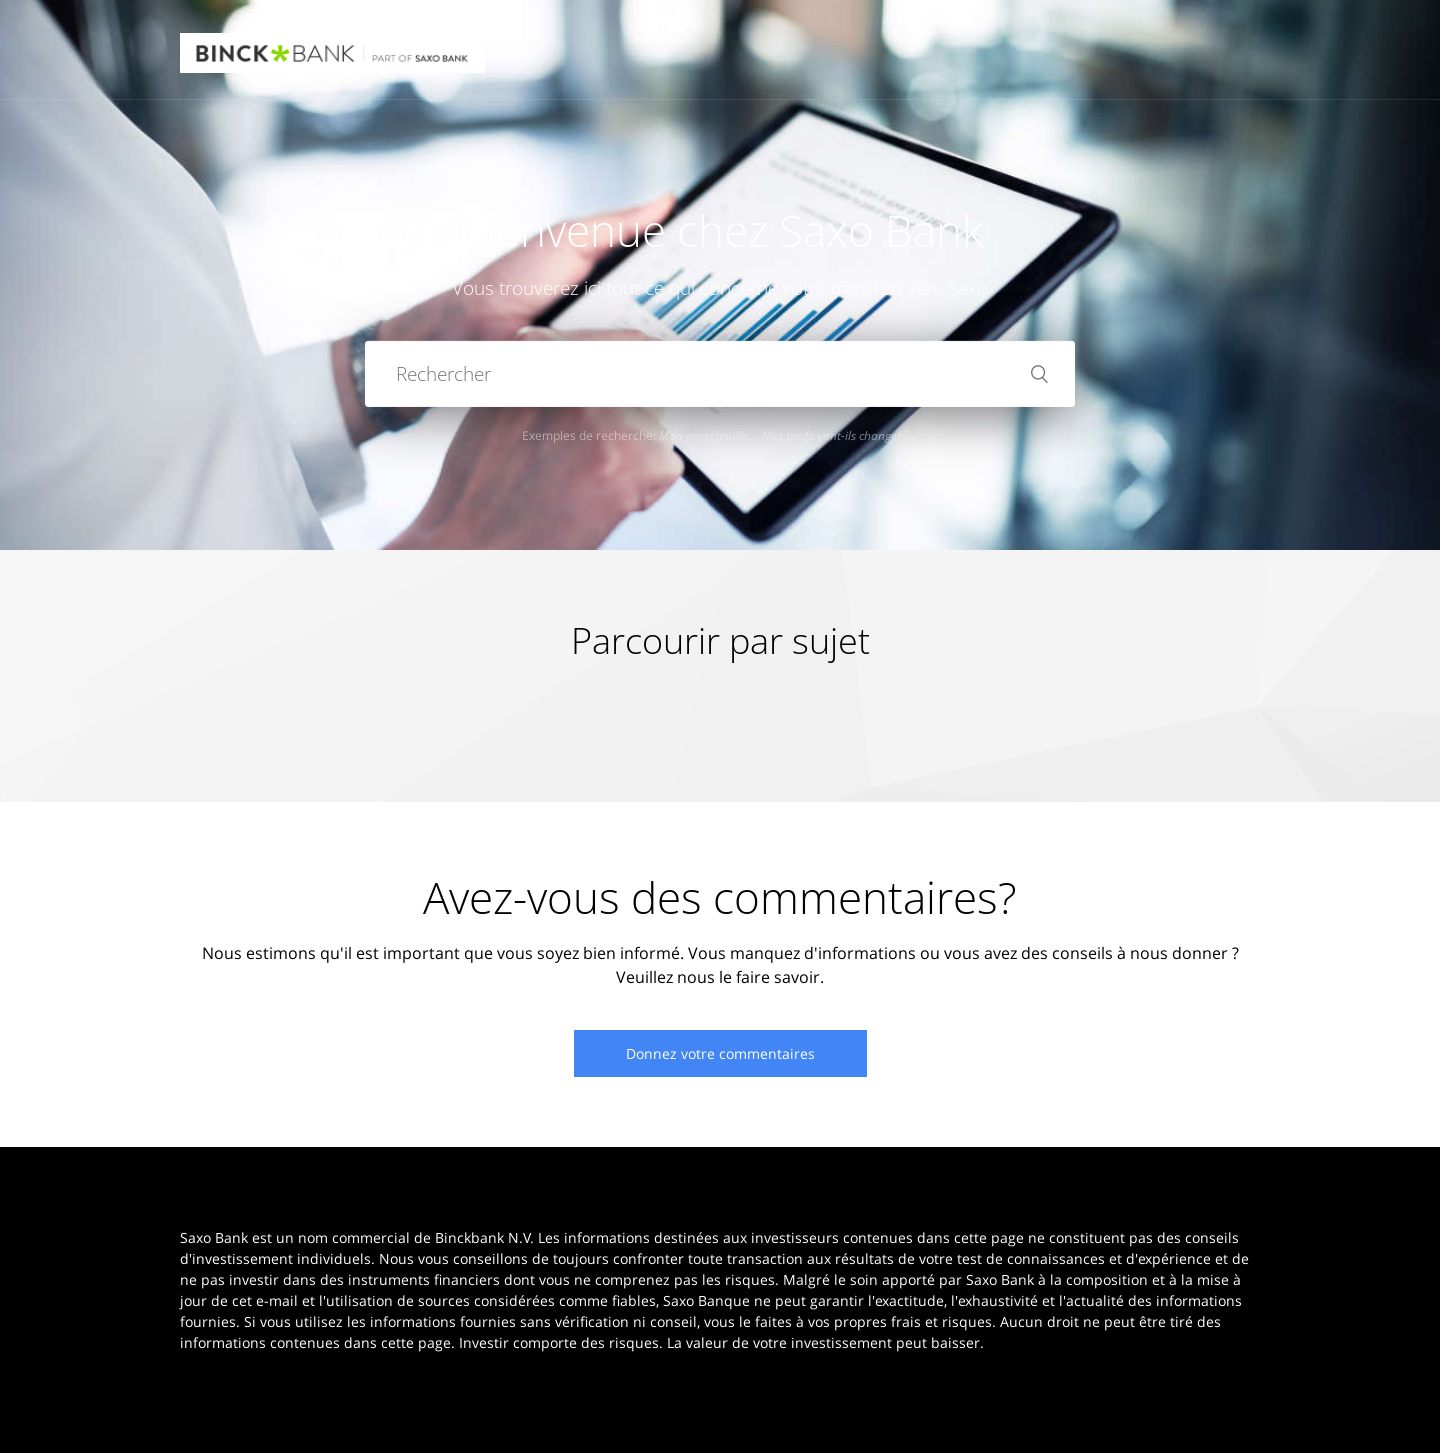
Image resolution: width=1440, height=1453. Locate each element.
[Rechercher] (720, 374)
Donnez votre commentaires (720, 1053)
